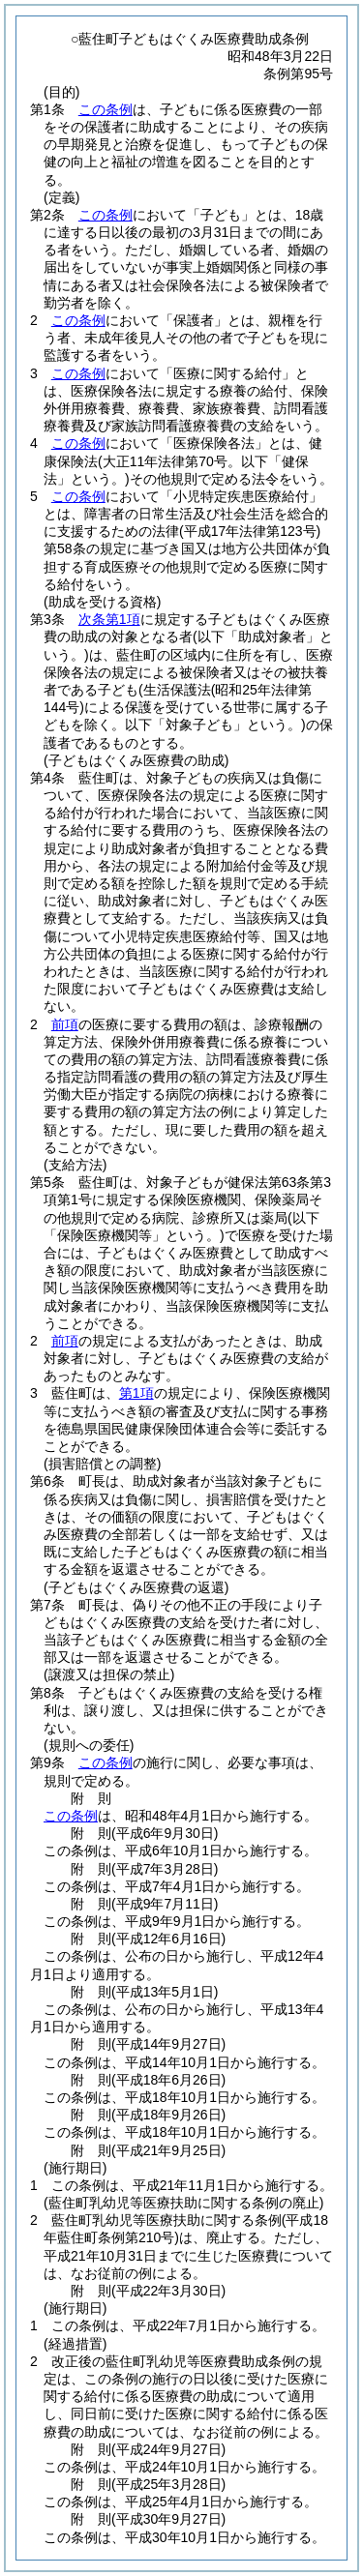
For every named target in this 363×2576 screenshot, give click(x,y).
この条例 (105, 109)
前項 (64, 1024)
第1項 (136, 1393)
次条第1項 (109, 619)
